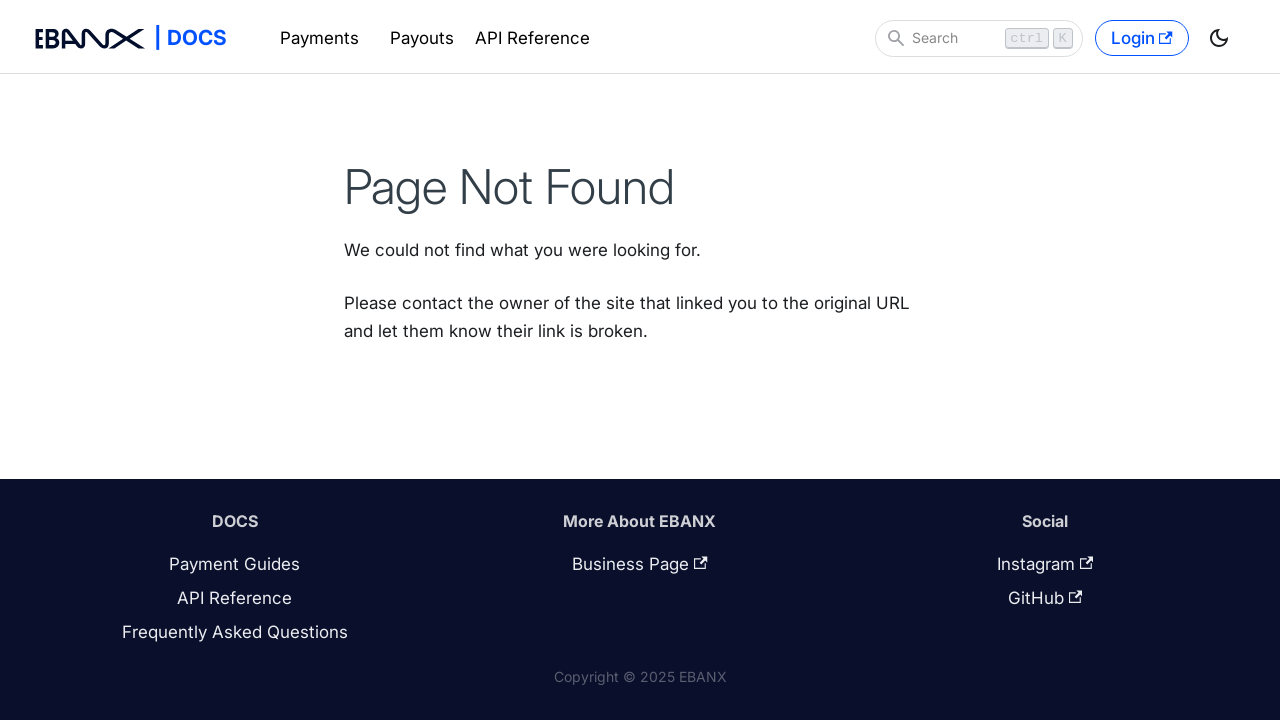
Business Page (639, 564)
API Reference (532, 38)
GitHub (1045, 598)
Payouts (422, 38)
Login (1142, 38)
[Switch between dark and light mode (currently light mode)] (1219, 38)
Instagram (1045, 564)
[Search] (979, 38)
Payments (319, 38)
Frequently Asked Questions (235, 632)
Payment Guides (234, 564)
